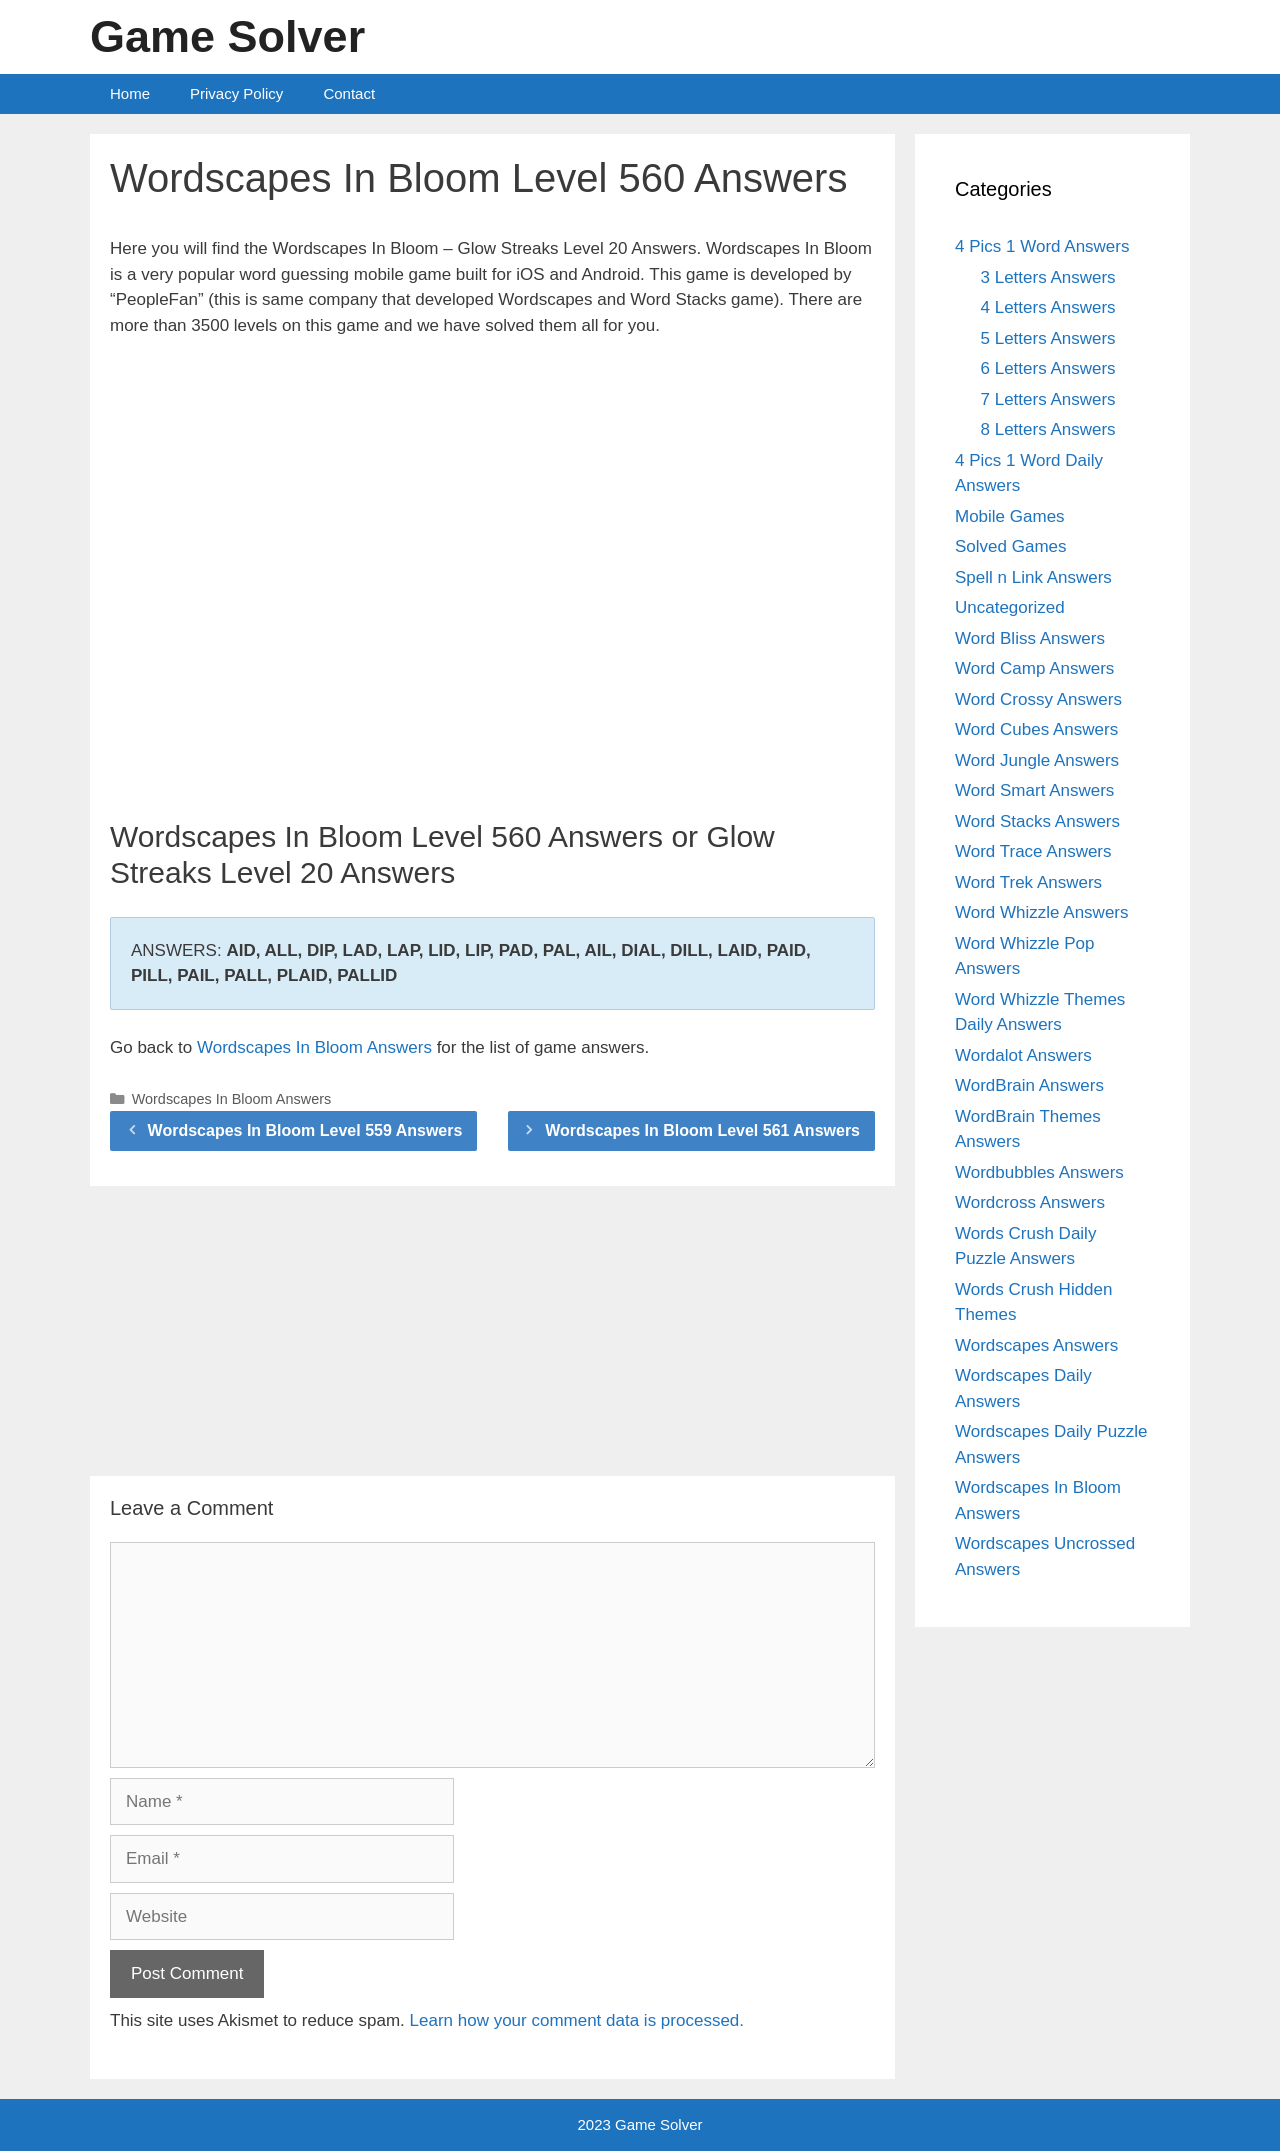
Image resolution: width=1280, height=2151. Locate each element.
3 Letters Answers (1048, 277)
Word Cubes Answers (1036, 729)
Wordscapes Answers (1036, 1345)
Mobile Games (1010, 516)
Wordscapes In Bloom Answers (314, 1047)
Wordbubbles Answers (1039, 1172)
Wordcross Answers (1030, 1202)
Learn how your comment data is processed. (577, 2020)
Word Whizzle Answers (1042, 912)
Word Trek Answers (1028, 882)
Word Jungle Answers (1037, 760)
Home (130, 93)
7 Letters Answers (1048, 399)
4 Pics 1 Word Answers (1042, 246)
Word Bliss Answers (1030, 638)
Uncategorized (1010, 607)
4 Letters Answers (1048, 307)
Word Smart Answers (1034, 790)
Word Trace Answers (1033, 851)
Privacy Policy (236, 93)
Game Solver (227, 36)
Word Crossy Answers (1038, 699)
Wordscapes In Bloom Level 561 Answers (702, 1130)
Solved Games (1011, 546)
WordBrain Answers (1029, 1085)
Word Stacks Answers (1037, 821)
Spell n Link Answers (1033, 577)
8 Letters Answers (1048, 429)
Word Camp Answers (1034, 668)
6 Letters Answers (1048, 368)
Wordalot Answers (1023, 1055)
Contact (349, 93)
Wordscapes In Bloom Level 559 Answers (305, 1130)
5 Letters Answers (1048, 338)
